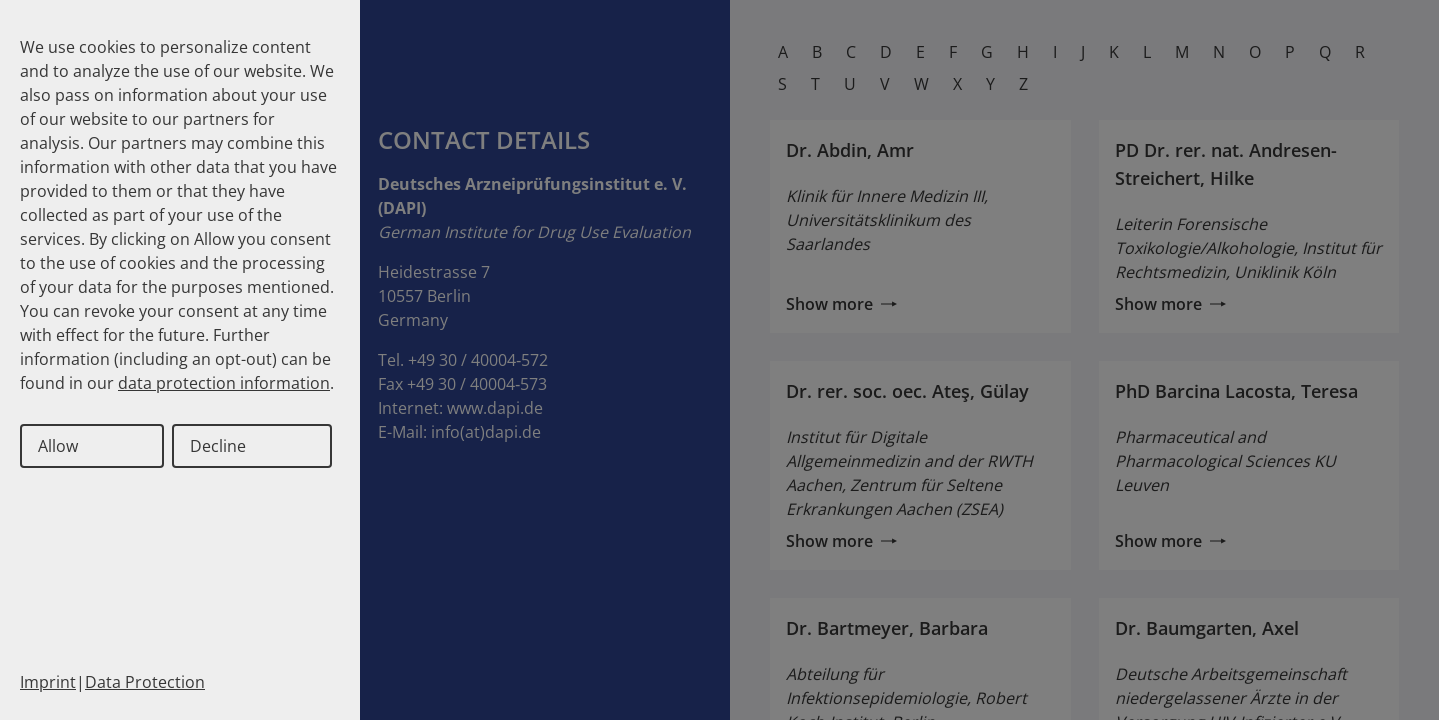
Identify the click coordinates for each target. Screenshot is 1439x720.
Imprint (48, 682)
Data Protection (145, 682)
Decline (218, 446)
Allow (58, 446)
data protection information (224, 383)
